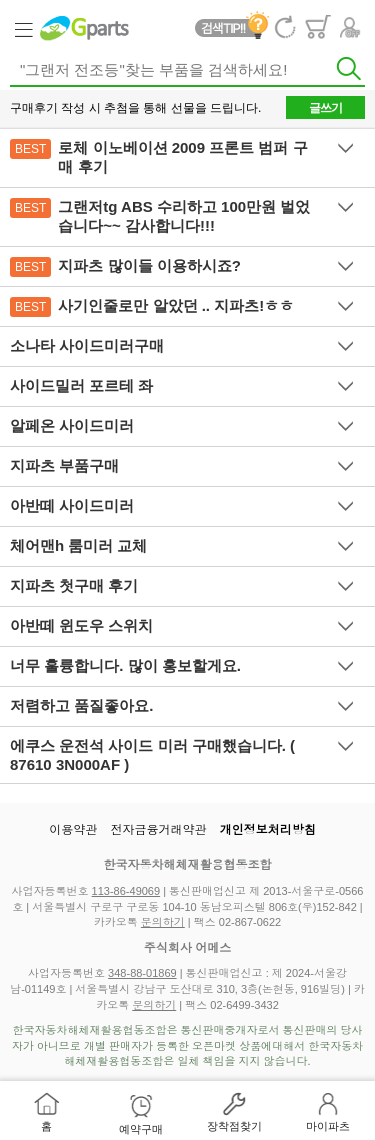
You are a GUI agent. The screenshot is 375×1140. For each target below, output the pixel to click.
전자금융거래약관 (159, 830)
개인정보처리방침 (268, 830)
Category (22, 28)
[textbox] (187, 70)
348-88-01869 (142, 973)
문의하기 (163, 922)
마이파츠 (328, 1126)
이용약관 (73, 830)
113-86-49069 (126, 891)
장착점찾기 (234, 1126)
